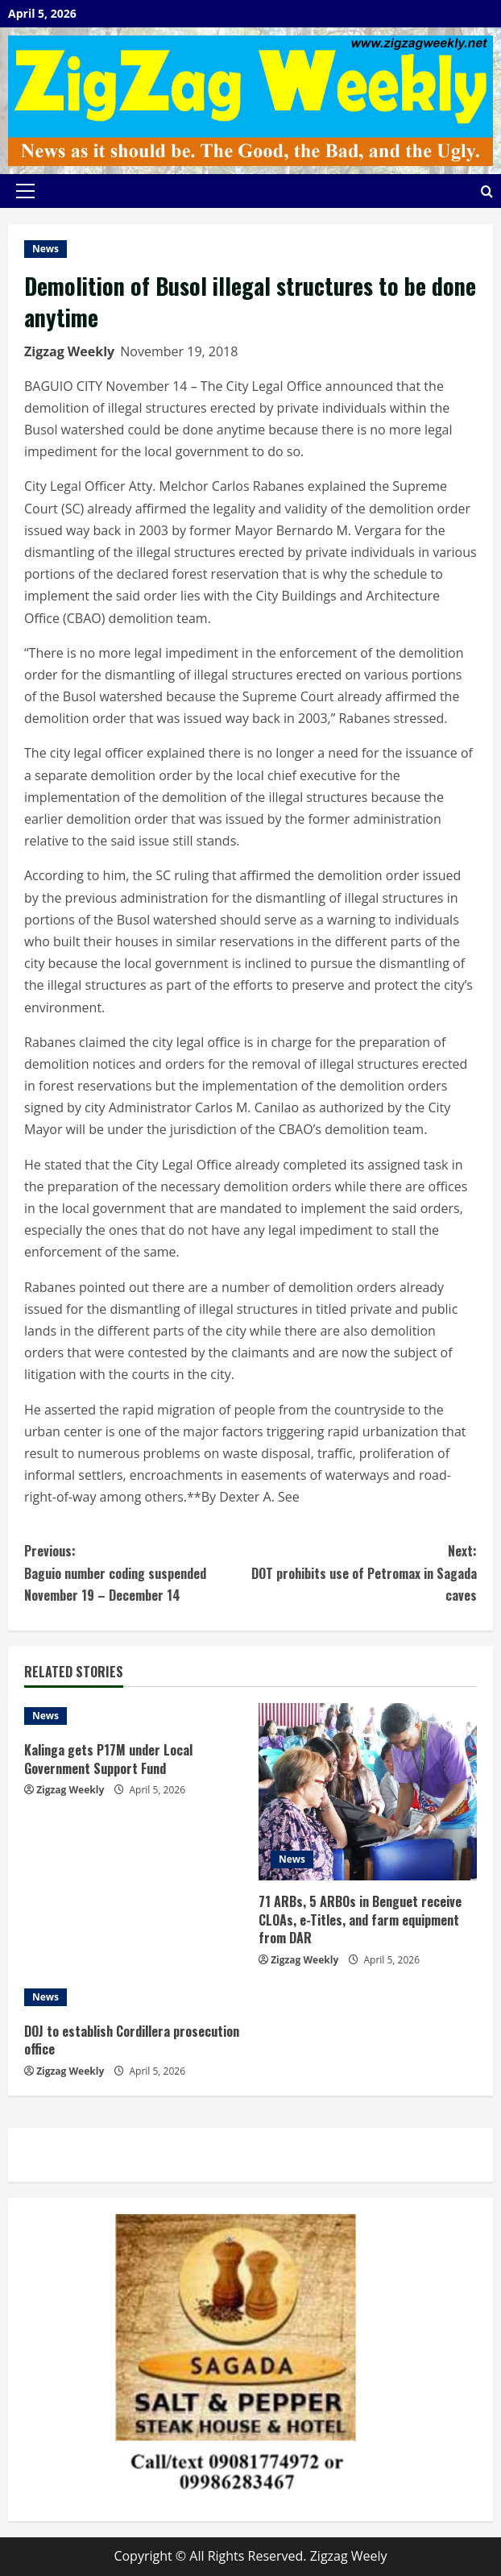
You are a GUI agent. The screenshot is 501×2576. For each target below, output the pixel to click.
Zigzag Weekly (69, 351)
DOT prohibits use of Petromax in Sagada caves (363, 1572)
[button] (25, 191)
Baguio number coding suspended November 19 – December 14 (137, 1572)
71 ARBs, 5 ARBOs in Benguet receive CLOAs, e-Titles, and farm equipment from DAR (360, 1919)
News (45, 249)
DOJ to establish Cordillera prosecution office (131, 2040)
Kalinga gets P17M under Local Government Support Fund (108, 1758)
